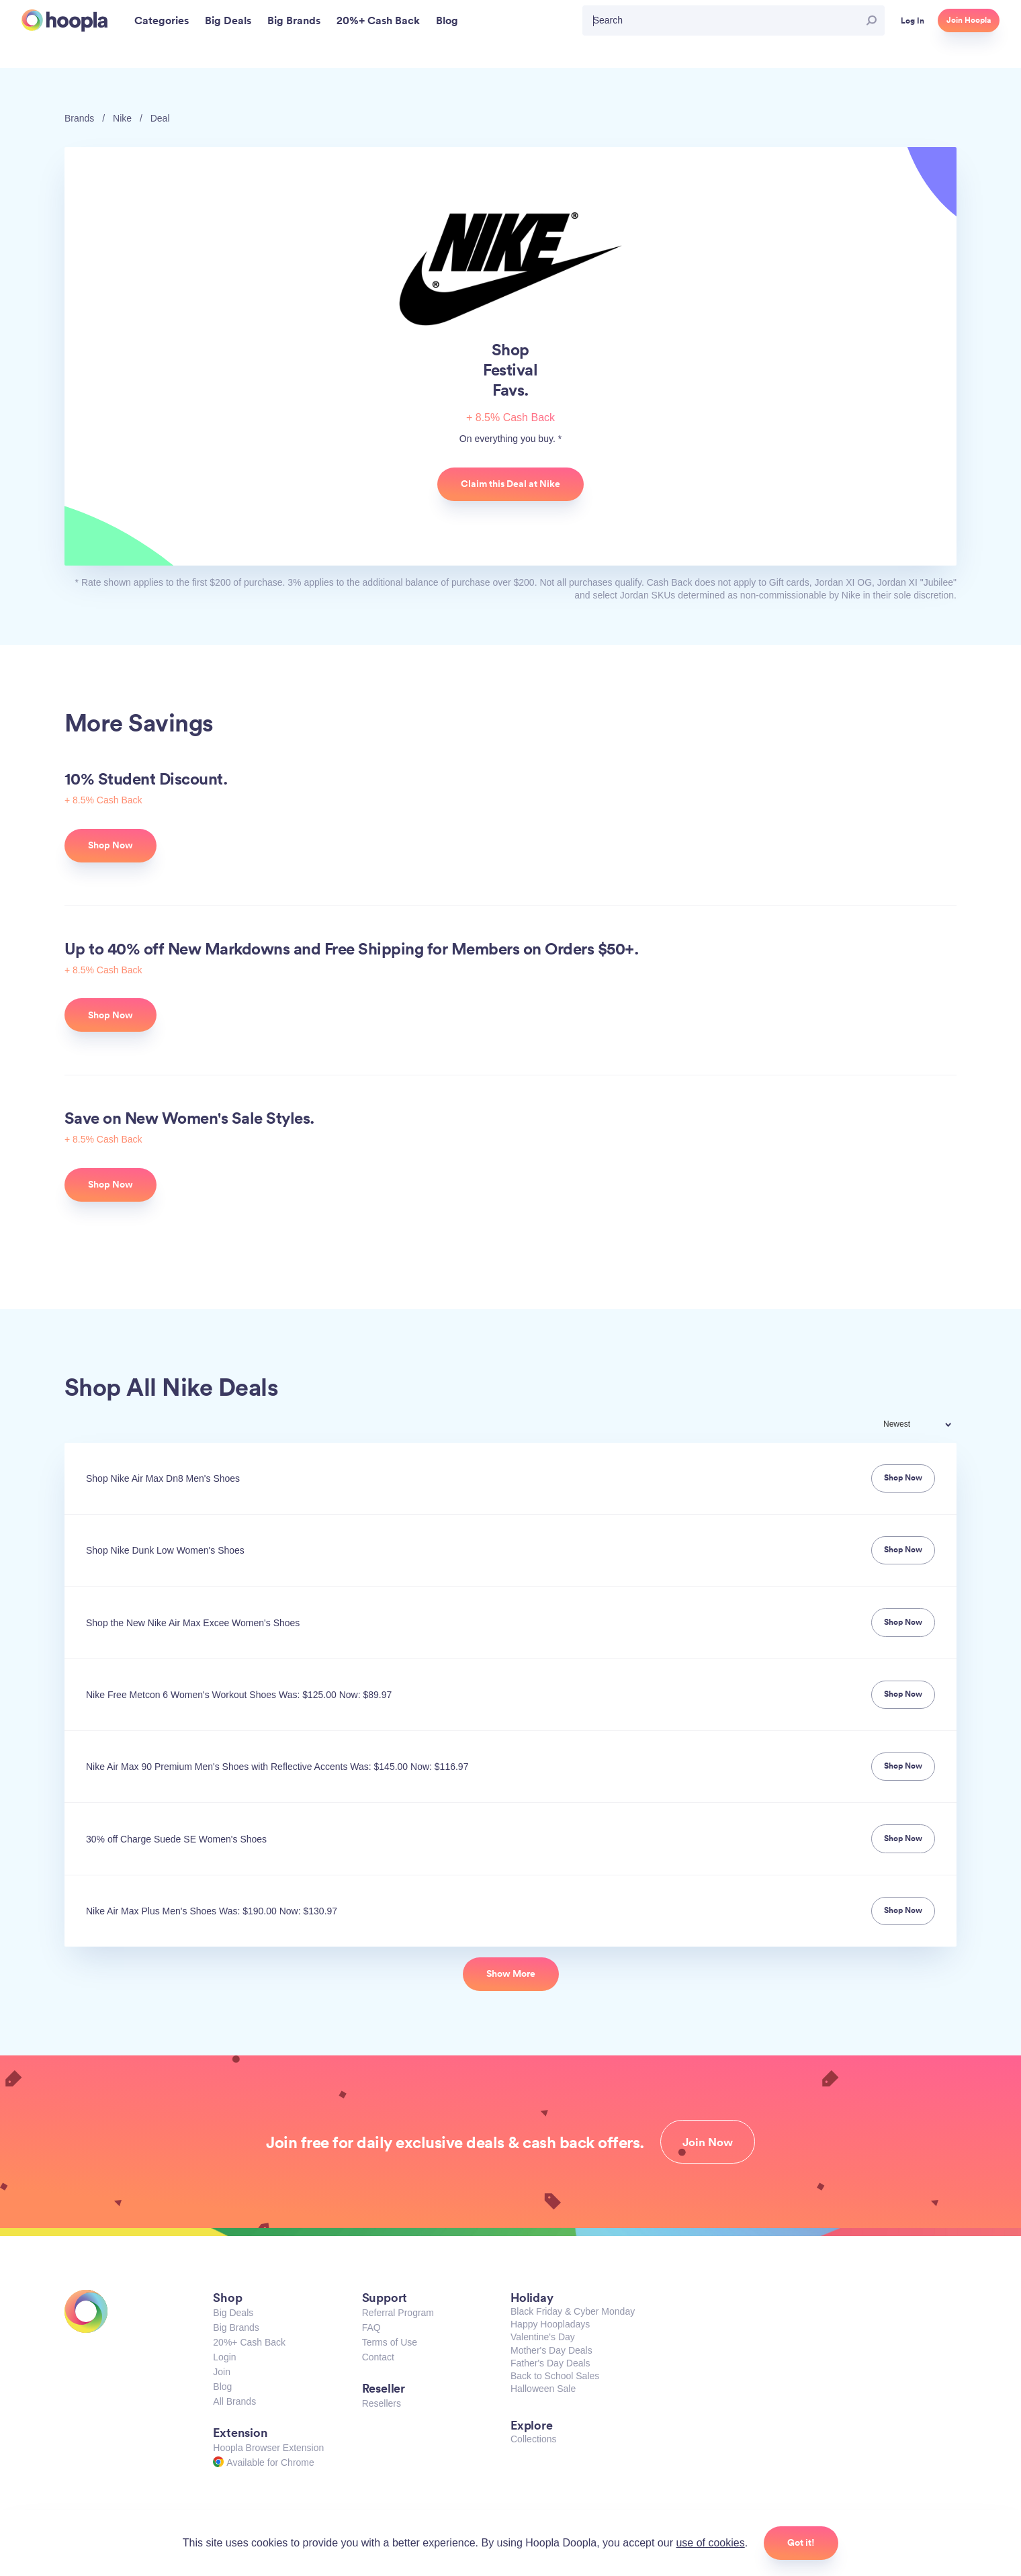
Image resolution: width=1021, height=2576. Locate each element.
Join (221, 2371)
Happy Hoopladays (550, 2324)
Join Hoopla (968, 20)
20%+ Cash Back (249, 2342)
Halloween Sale (543, 2388)
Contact (378, 2357)
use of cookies (710, 2542)
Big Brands (236, 2327)
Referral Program (398, 2312)
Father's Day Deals (550, 2363)
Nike (122, 118)
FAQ (371, 2327)
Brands (79, 118)
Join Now (707, 2142)
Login (224, 2357)
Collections (533, 2439)
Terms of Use (389, 2342)
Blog (222, 2386)
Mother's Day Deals (551, 2350)
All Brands (234, 2401)
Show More (510, 1973)
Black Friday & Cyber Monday (572, 2311)
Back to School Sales (554, 2375)
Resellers (381, 2403)
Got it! (801, 2542)
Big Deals (233, 2312)
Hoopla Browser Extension (268, 2447)
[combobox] (926, 1425)
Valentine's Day (542, 2336)
